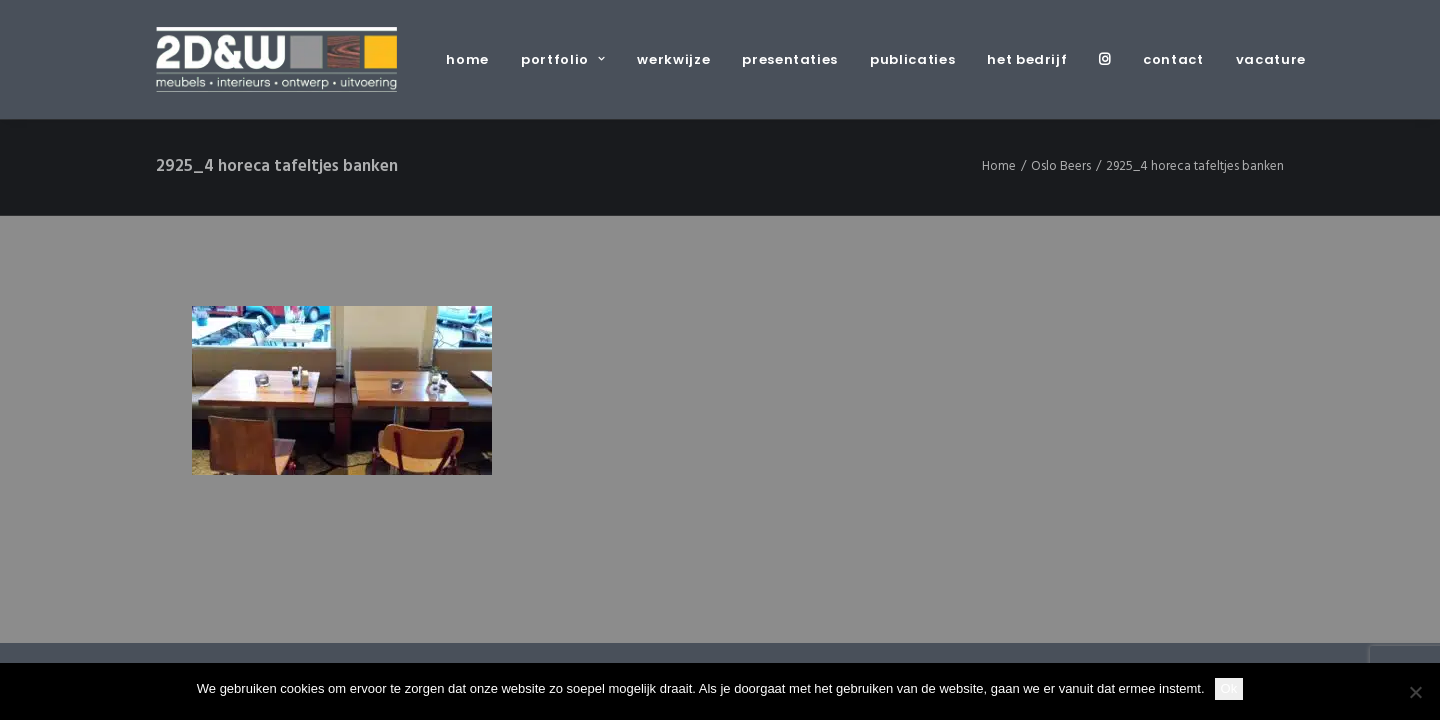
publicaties (912, 59)
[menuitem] (474, 59)
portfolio (563, 59)
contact (1173, 59)
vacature (1271, 59)
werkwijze (673, 59)
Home (999, 166)
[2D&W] (276, 59)
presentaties (790, 59)
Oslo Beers (1061, 166)
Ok (1229, 688)
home (467, 59)
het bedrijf (1027, 59)
